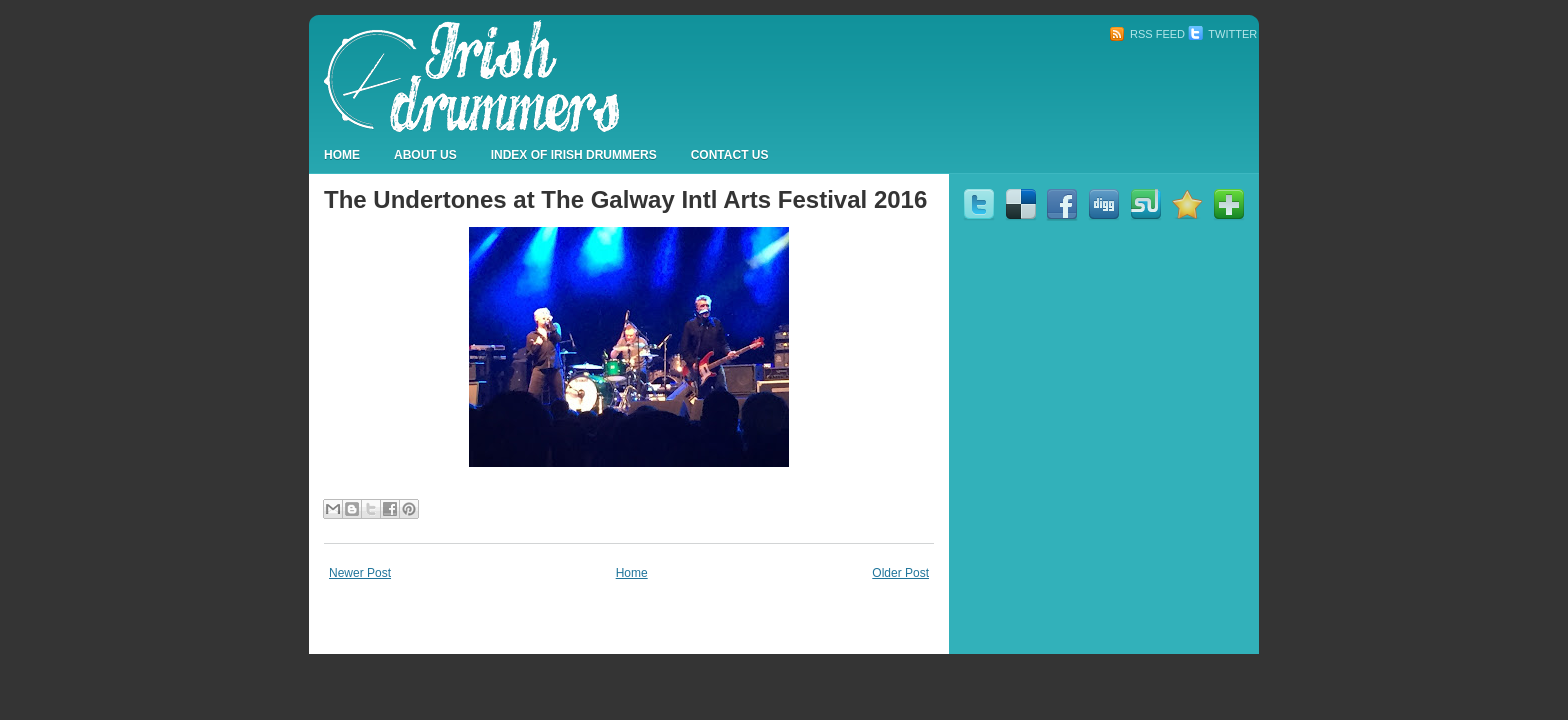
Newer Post (360, 573)
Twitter (1222, 34)
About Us (425, 155)
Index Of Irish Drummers (574, 155)
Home (342, 155)
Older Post (900, 573)
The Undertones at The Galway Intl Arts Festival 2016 (625, 199)
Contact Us (730, 155)
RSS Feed (1147, 34)
